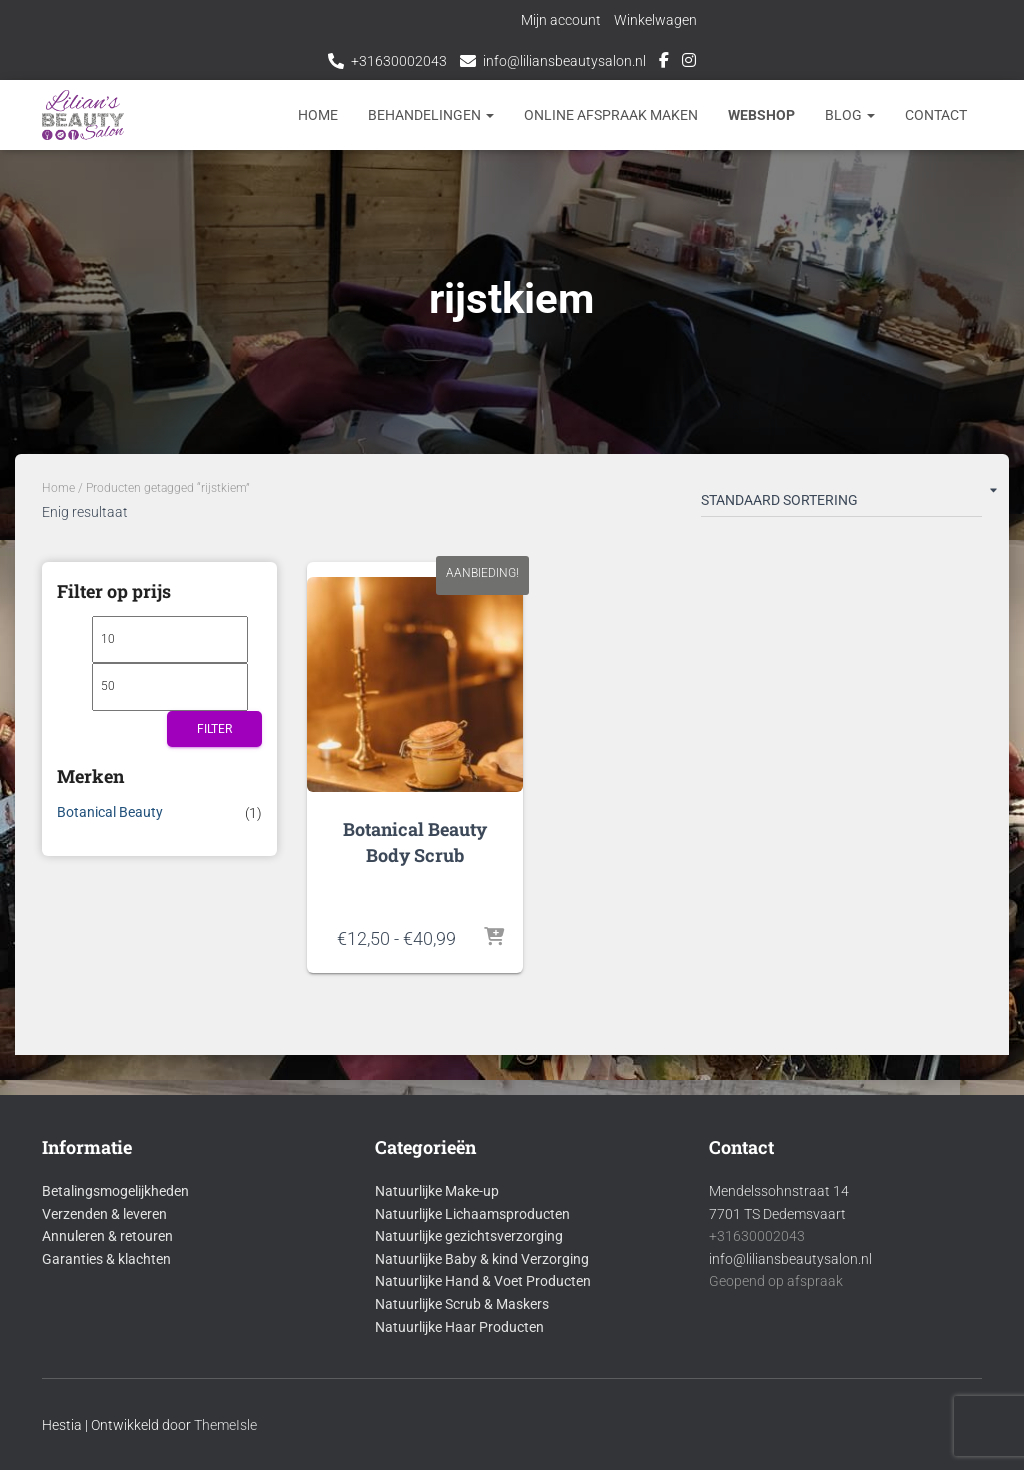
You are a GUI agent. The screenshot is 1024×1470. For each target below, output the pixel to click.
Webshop (761, 115)
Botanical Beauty (110, 812)
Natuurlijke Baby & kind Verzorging (482, 1259)
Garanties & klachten (106, 1259)
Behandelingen (431, 115)
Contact (936, 115)
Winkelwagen (656, 20)
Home (318, 115)
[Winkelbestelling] (841, 504)
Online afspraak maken (611, 115)
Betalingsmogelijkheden (115, 1191)
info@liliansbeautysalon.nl (564, 61)
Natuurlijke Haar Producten (459, 1327)
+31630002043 (399, 61)
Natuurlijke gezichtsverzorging (469, 1236)
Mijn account (562, 20)
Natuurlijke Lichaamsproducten (472, 1214)
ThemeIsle (225, 1425)
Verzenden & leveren (104, 1214)
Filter (214, 729)
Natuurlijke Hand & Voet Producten (483, 1281)
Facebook (664, 63)
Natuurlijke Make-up (437, 1191)
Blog (850, 115)
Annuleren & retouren (107, 1236)
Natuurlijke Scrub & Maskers (462, 1304)
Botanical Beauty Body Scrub (415, 841)
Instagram (689, 63)
